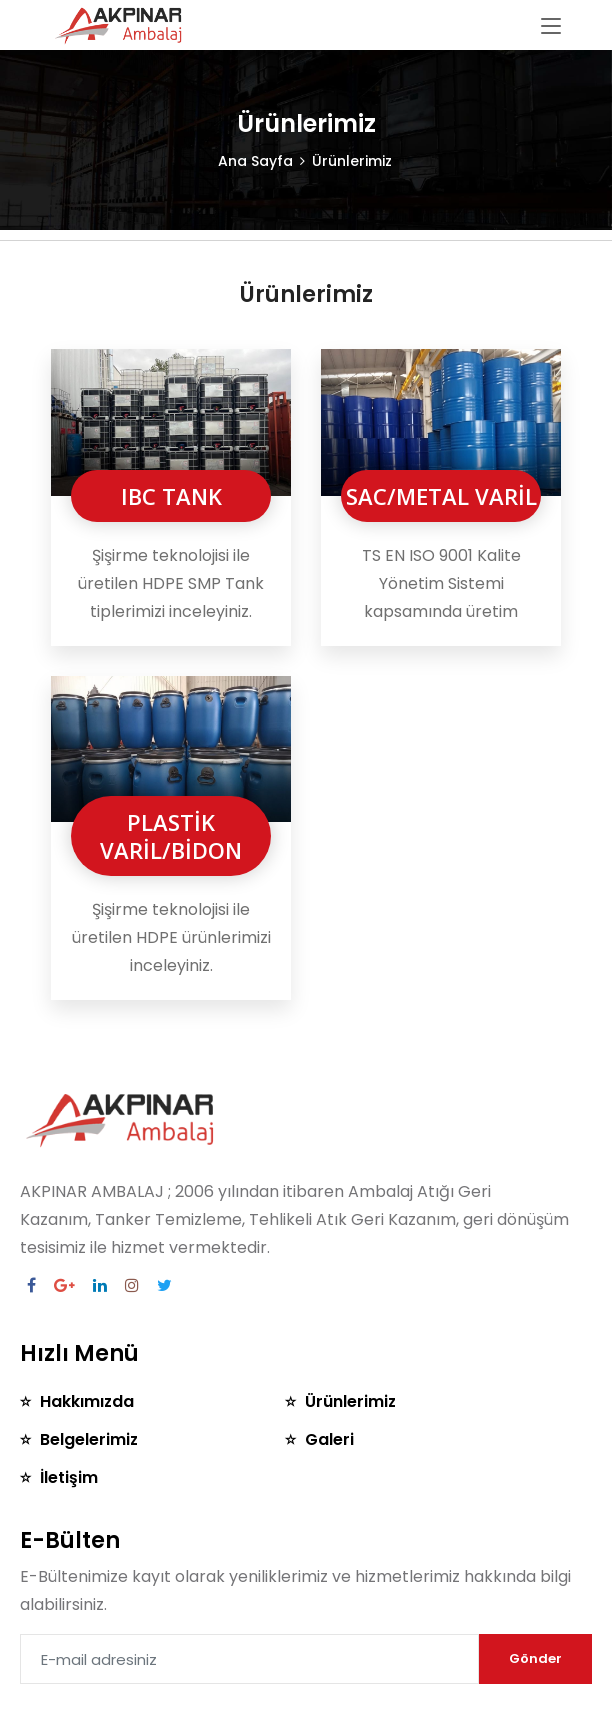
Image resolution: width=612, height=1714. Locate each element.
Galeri (331, 1439)
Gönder (535, 1658)
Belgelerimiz (89, 1439)
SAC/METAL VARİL (441, 496)
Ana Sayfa (255, 161)
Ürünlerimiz (353, 1401)
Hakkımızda (87, 1401)
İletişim (69, 1477)
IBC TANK (171, 496)
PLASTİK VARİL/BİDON (171, 836)
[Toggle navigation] (551, 27)
